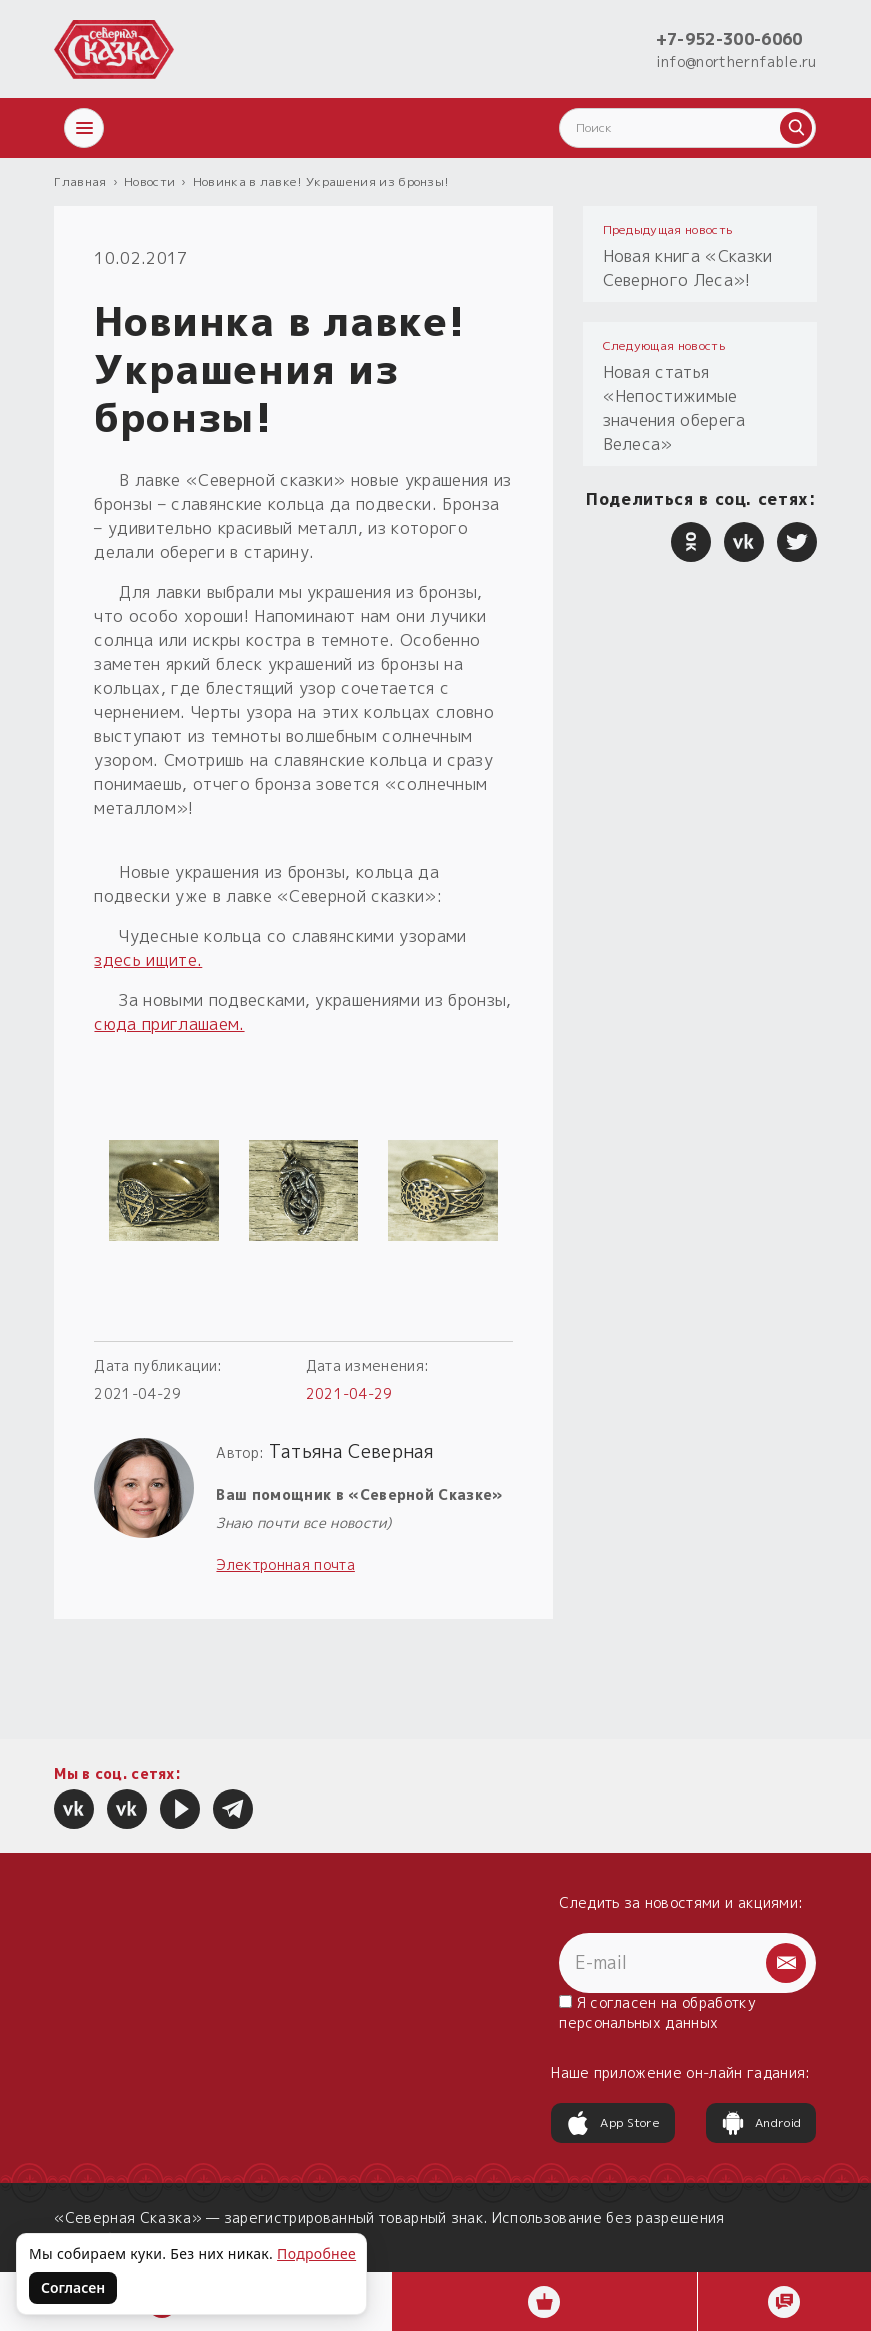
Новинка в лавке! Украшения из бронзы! (321, 181)
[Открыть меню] (84, 128)
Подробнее (316, 2253)
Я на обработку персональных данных (657, 2012)
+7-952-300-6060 (729, 39)
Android (761, 2123)
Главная (80, 181)
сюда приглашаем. (169, 1024)
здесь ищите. (148, 960)
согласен (623, 2002)
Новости (149, 181)
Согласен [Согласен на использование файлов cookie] (73, 2287)
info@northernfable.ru (736, 61)
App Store (613, 2123)
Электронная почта (285, 1564)
